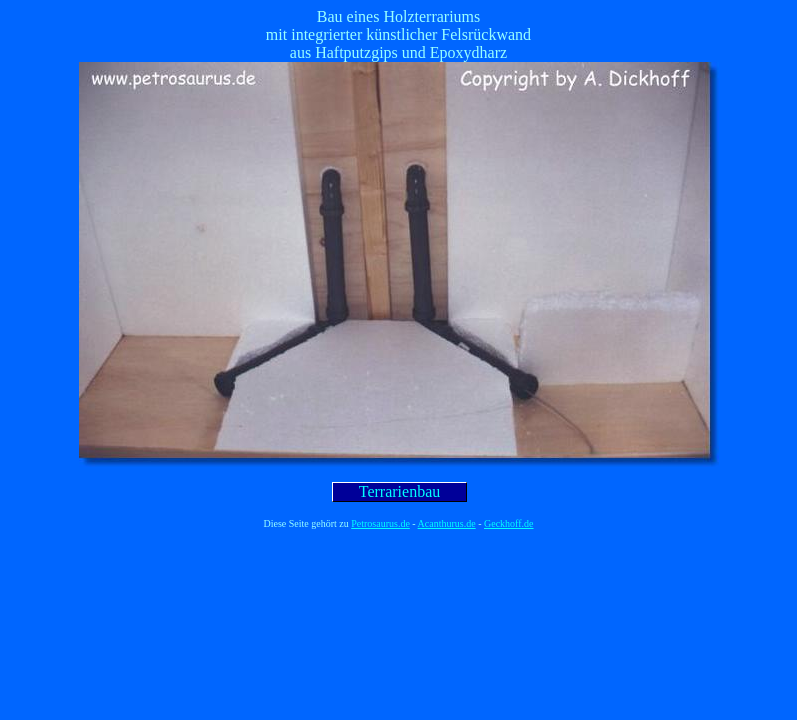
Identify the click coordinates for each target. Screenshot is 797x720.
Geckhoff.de (509, 523)
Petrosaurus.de (380, 523)
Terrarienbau (400, 491)
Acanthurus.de (447, 523)
